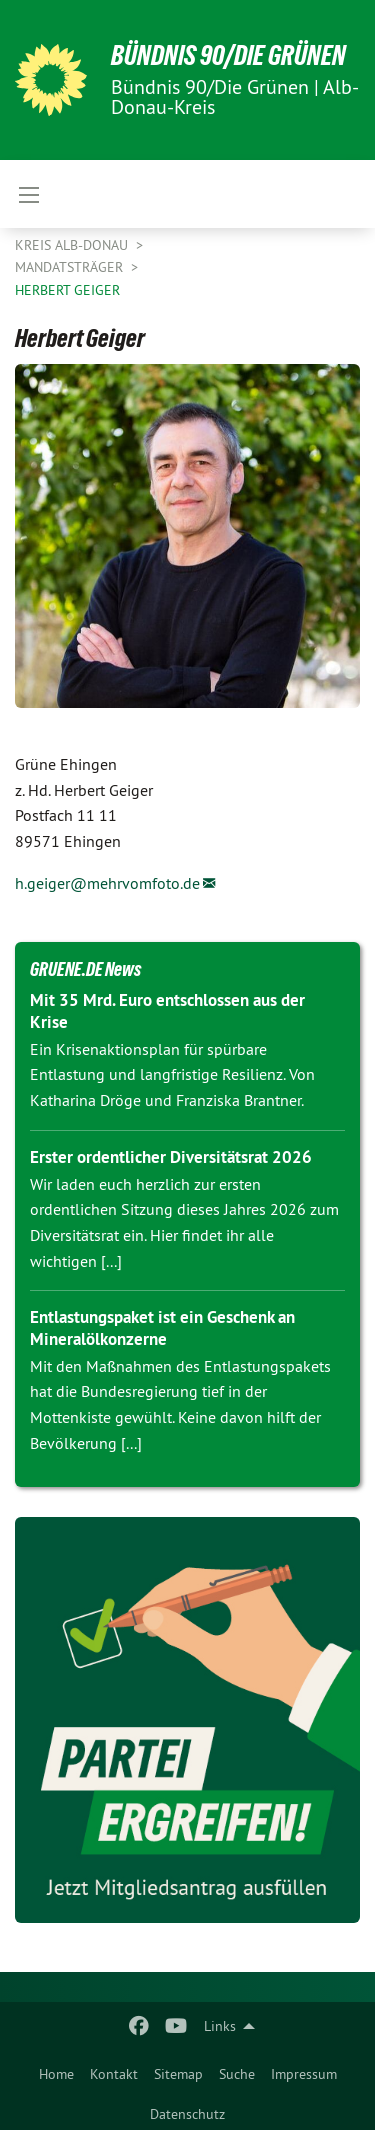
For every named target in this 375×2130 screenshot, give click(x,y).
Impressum (304, 2074)
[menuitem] (56, 2070)
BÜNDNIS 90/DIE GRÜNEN (228, 55)
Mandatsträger (71, 267)
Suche (237, 2074)
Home (56, 2074)
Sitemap (178, 2074)
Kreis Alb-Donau (73, 245)
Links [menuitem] (220, 2026)
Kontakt (114, 2074)
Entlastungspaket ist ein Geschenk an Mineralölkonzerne (162, 1327)
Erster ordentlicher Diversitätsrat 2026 (171, 1157)
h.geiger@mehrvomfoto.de (107, 883)
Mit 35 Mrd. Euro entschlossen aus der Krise (167, 1010)
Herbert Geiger (67, 290)
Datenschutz (187, 2114)
